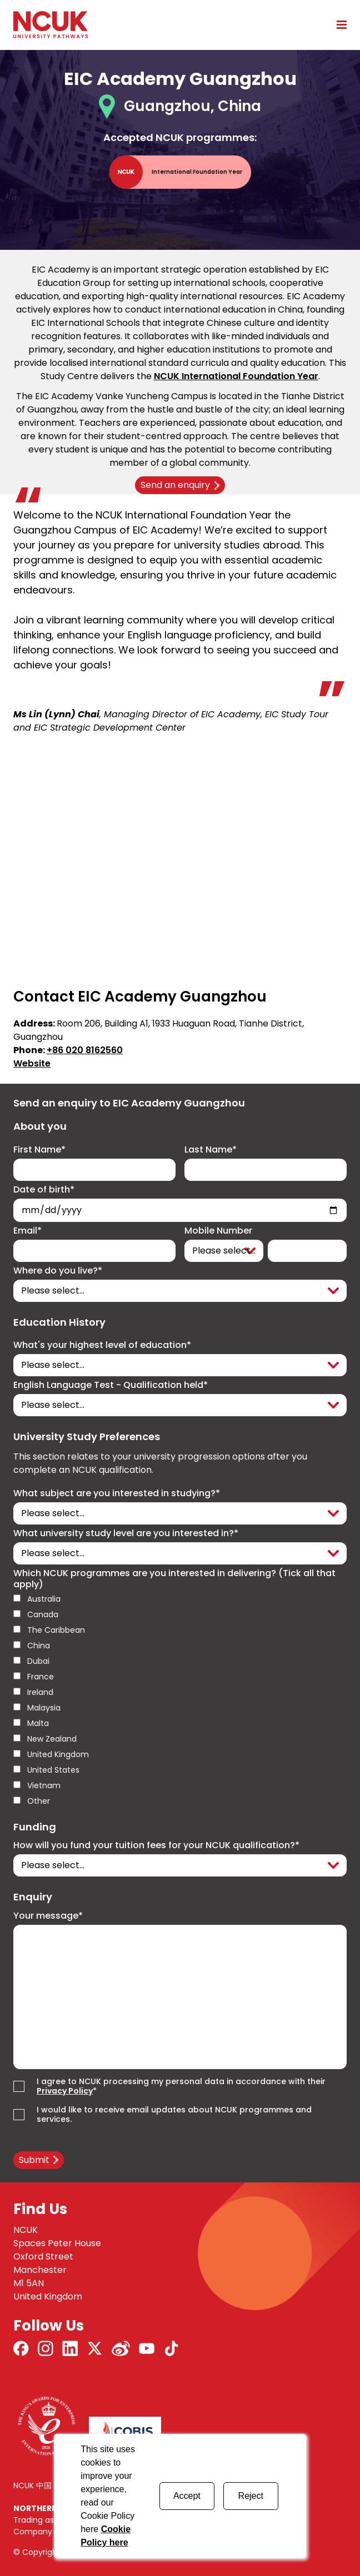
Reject (250, 2495)
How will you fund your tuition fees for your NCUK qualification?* (156, 1845)
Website (32, 1063)
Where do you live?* (57, 1270)
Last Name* (210, 1149)
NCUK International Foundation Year (236, 376)
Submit (34, 2160)
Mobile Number (218, 1230)
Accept (187, 2495)
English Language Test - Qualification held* (110, 1385)
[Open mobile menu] (338, 24)
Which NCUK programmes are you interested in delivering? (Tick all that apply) (174, 1579)
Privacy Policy (65, 2090)
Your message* (48, 1915)
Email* (27, 1230)
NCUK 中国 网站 (41, 2485)
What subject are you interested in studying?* (116, 1493)
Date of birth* (43, 1189)
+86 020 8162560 (85, 1050)
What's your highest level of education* (102, 1345)
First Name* (39, 1149)
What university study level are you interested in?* (125, 1533)
